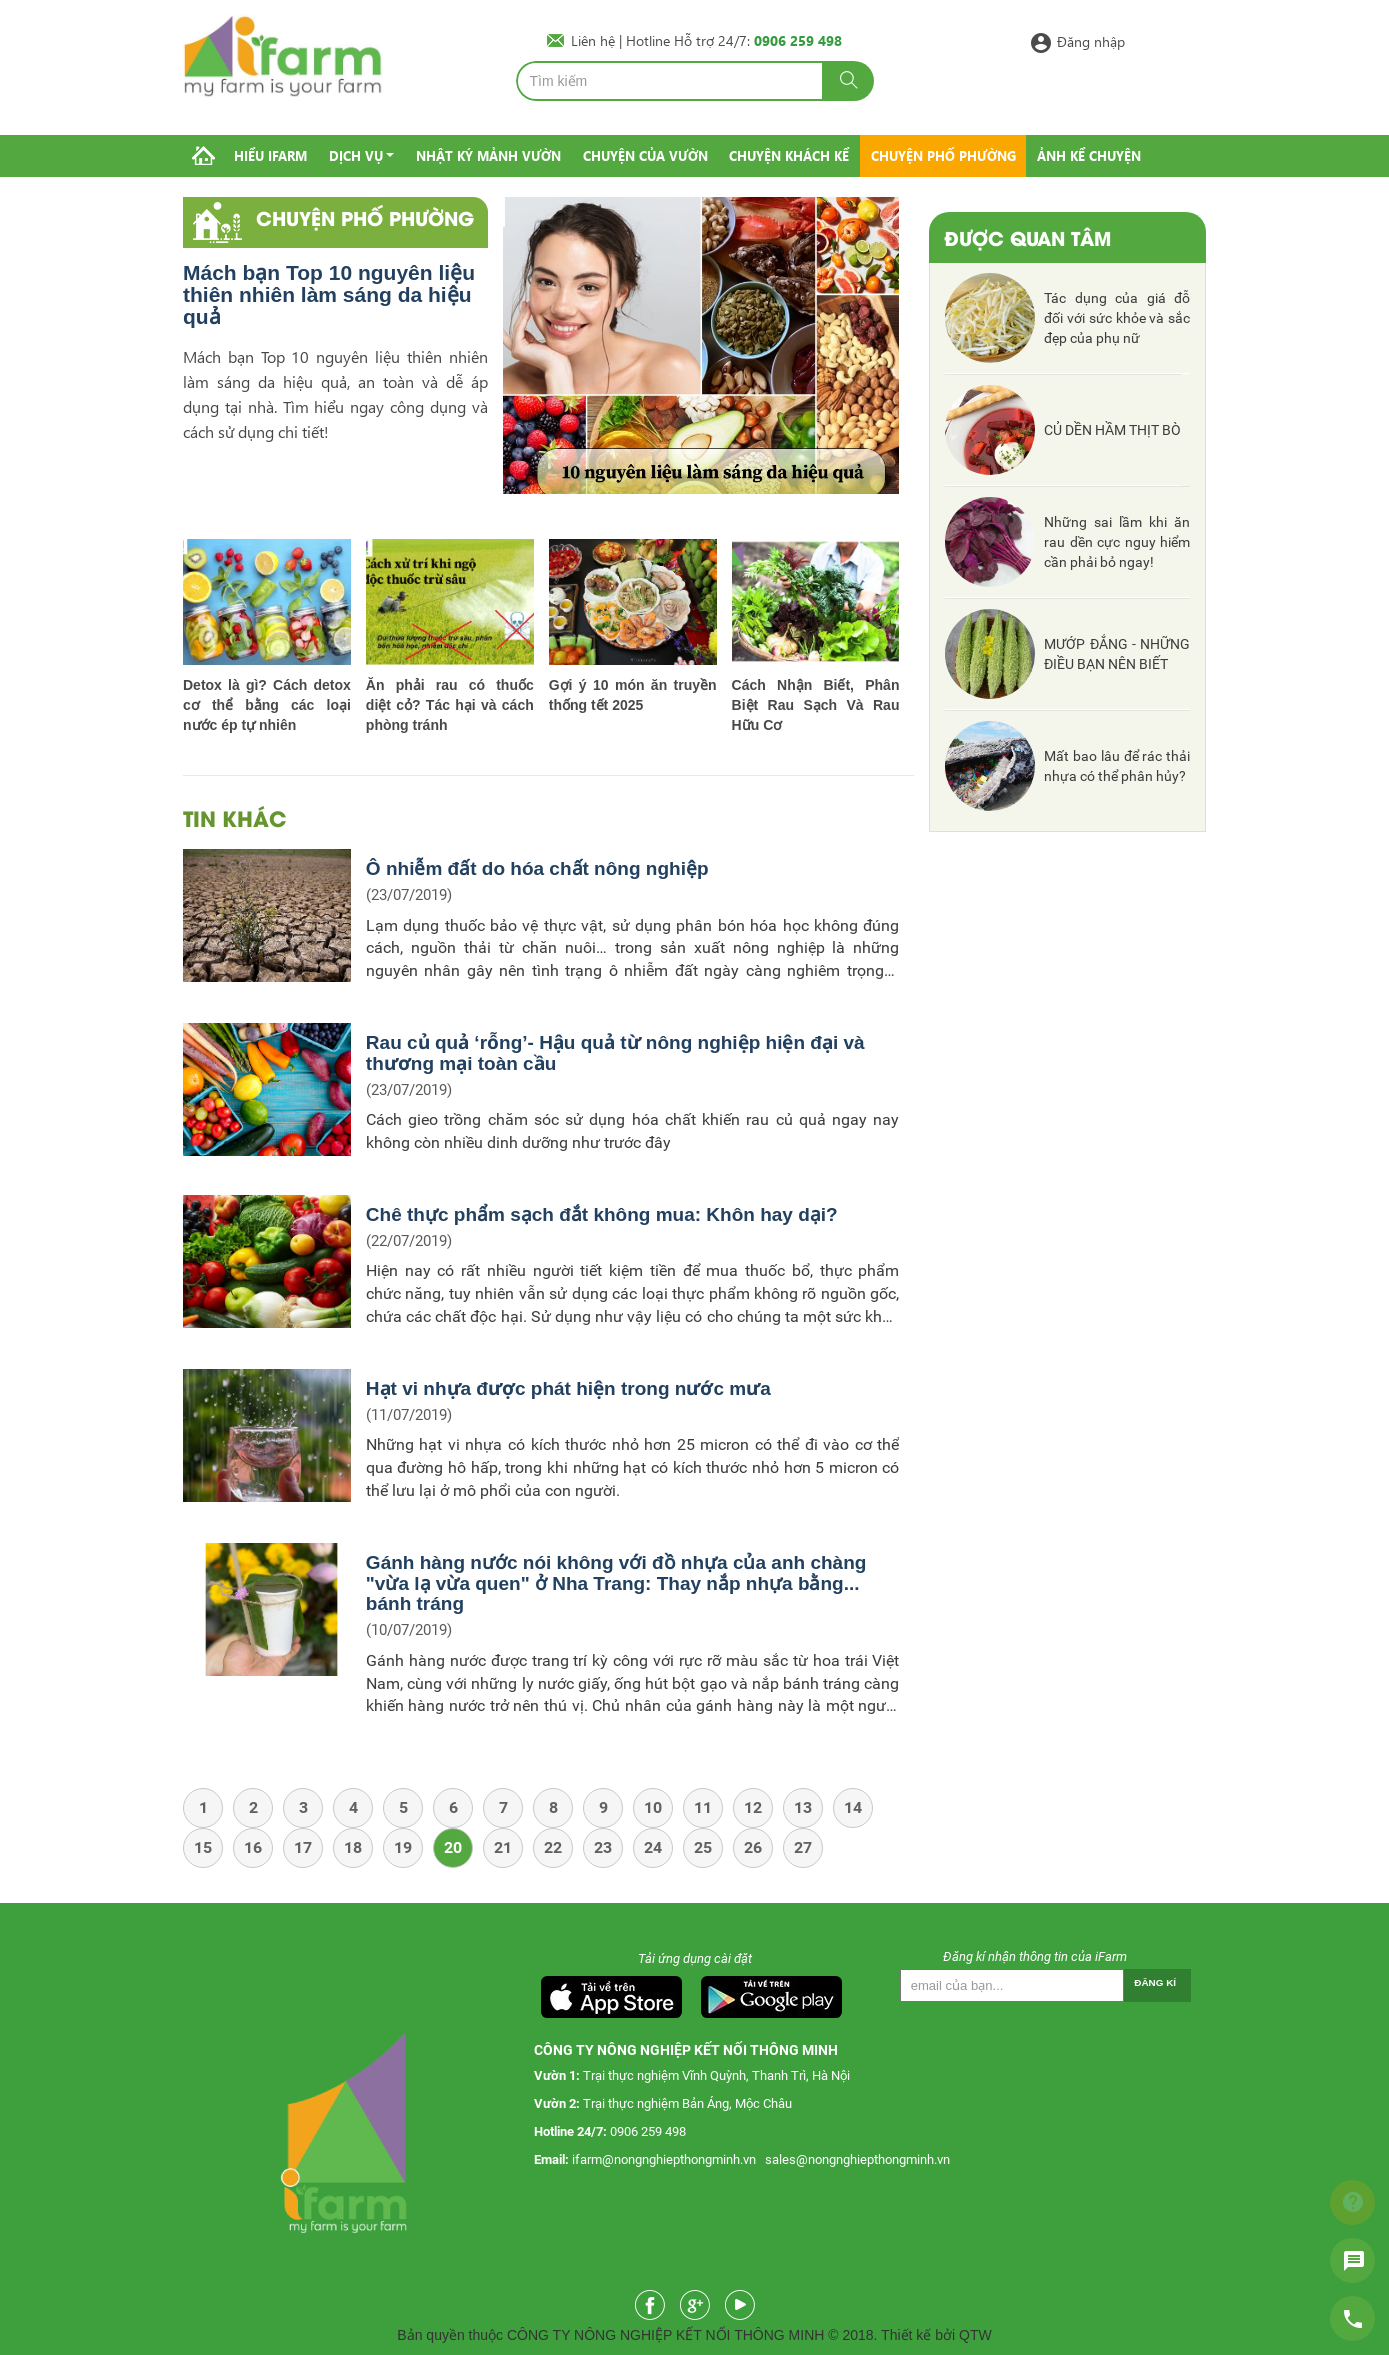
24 (653, 1847)
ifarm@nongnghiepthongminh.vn (664, 2159)
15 (203, 1847)
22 (553, 1847)
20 (453, 1847)
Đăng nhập (1091, 40)
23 (603, 1847)
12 (753, 1807)
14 (853, 1807)
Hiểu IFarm (270, 155)
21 (503, 1847)
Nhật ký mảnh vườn (488, 155)
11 (703, 1807)
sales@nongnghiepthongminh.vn (857, 2159)
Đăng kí (1155, 1982)
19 (403, 1847)
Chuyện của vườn (645, 155)
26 (753, 1847)
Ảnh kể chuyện (1089, 155)
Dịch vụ (356, 155)
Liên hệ (595, 40)
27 (803, 1847)
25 (703, 1847)
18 (353, 1847)
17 (303, 1847)
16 (253, 1847)
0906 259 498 (648, 2131)
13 (803, 1807)
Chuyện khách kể (789, 155)
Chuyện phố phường (943, 155)
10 (653, 1807)
